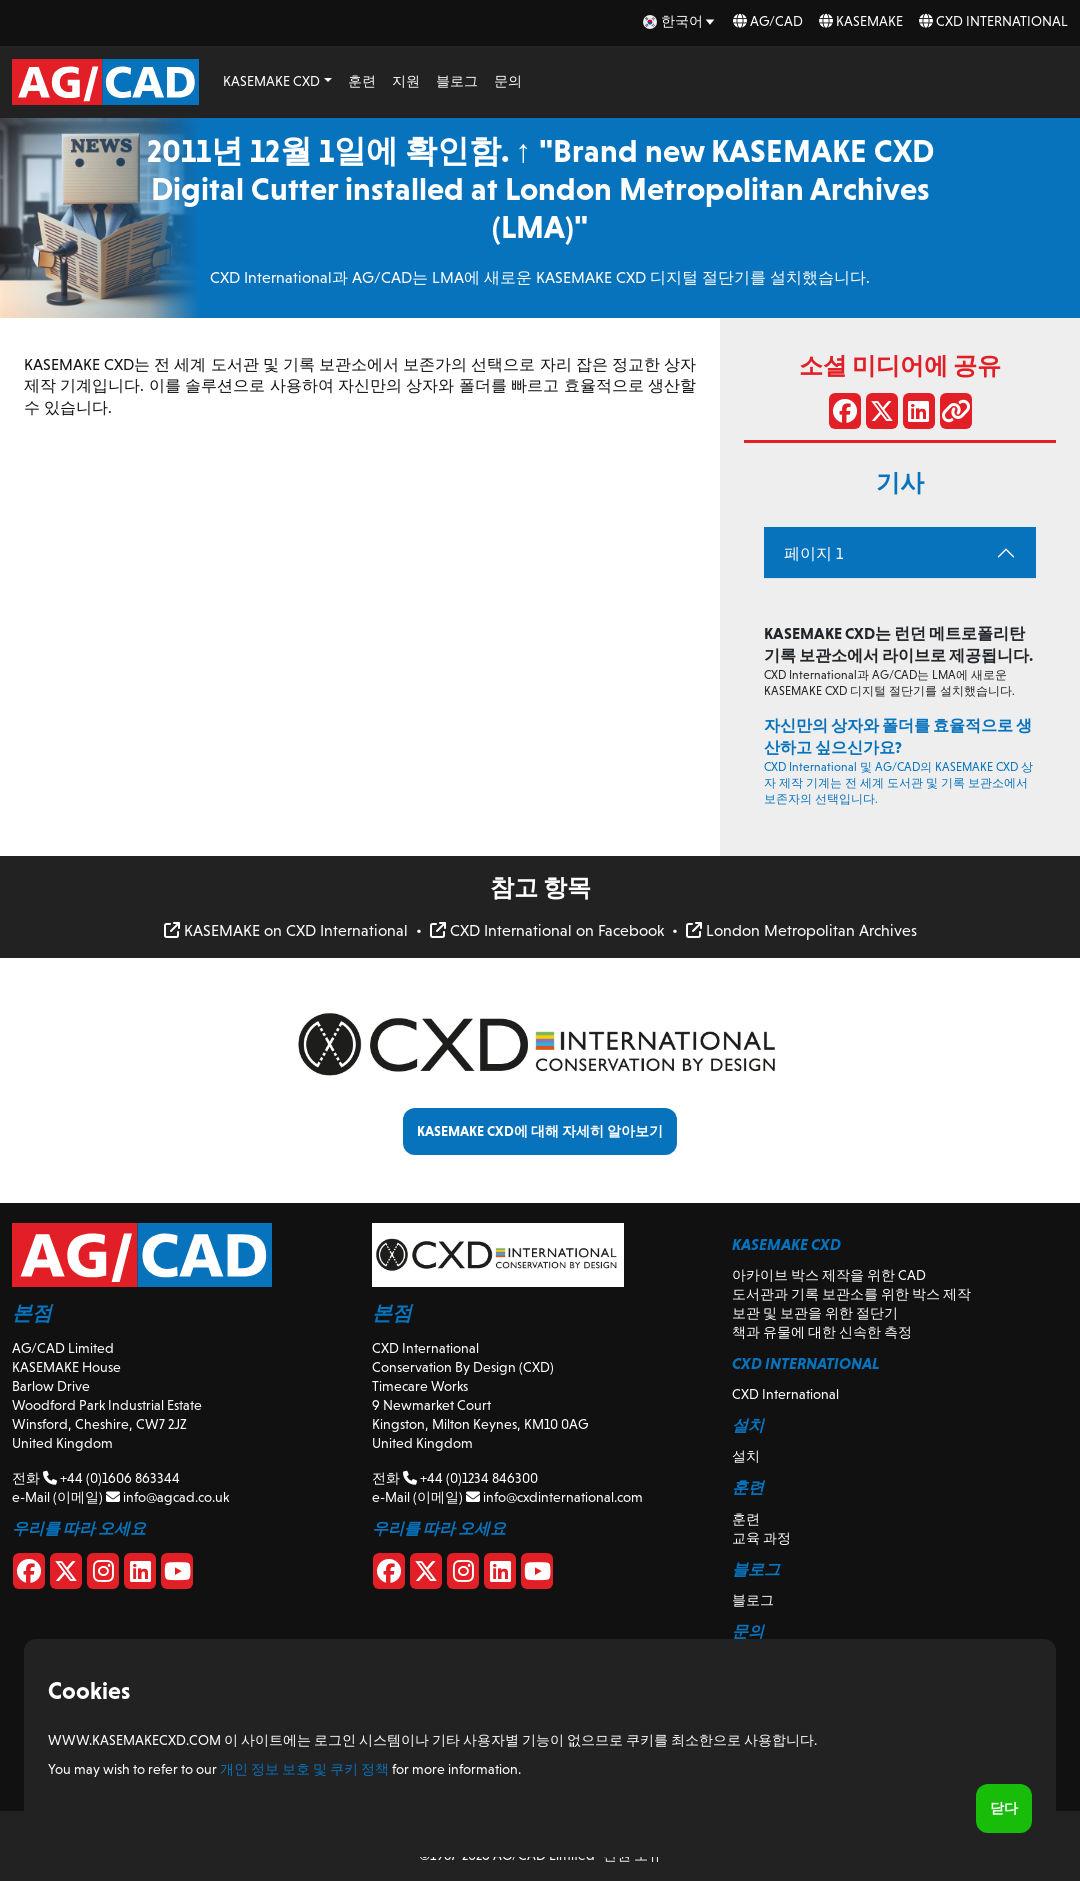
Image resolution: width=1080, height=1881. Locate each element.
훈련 (362, 81)
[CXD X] (426, 1575)
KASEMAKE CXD (271, 81)
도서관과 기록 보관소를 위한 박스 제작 (851, 1294)
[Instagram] (103, 1575)
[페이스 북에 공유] (845, 415)
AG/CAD (768, 21)
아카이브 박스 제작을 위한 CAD (829, 1275)
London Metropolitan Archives (801, 930)
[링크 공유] (956, 415)
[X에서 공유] (882, 415)
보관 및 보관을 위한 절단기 (815, 1313)
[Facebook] (29, 1575)
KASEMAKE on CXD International (286, 930)
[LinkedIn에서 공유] (919, 415)
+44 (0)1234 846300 (470, 1478)
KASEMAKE (861, 21)
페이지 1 (813, 553)
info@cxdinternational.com (554, 1497)
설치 (746, 1456)
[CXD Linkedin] (500, 1575)
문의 (508, 81)
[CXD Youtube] (537, 1575)
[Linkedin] (140, 1575)
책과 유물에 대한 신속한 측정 (822, 1332)
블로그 (457, 81)
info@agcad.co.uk (167, 1497)
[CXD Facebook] (389, 1575)
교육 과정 (761, 1538)
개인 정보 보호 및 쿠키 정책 (304, 1769)
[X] (66, 1575)
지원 (406, 81)
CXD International (993, 21)
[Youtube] (177, 1575)
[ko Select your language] (680, 21)
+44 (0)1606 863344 (111, 1478)
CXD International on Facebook (547, 930)
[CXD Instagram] (463, 1575)
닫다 (1004, 1808)
